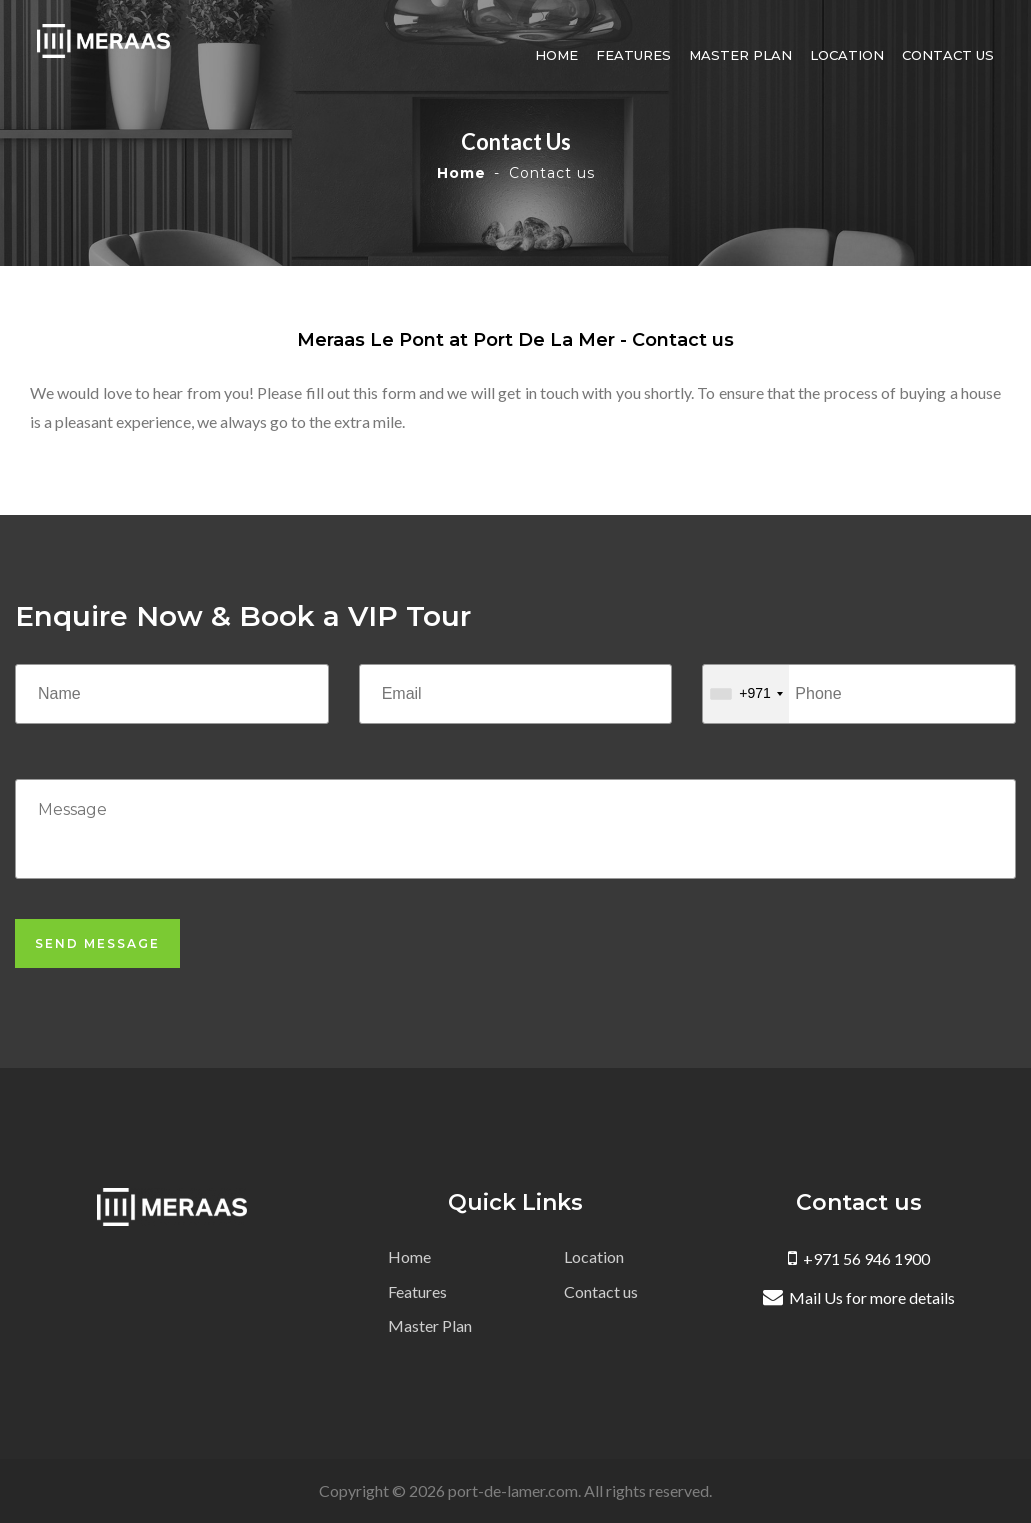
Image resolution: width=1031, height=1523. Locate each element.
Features (640, 55)
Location (854, 55)
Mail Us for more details (859, 1297)
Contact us (955, 55)
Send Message (97, 943)
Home (563, 55)
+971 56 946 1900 (859, 1258)
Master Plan (747, 55)
